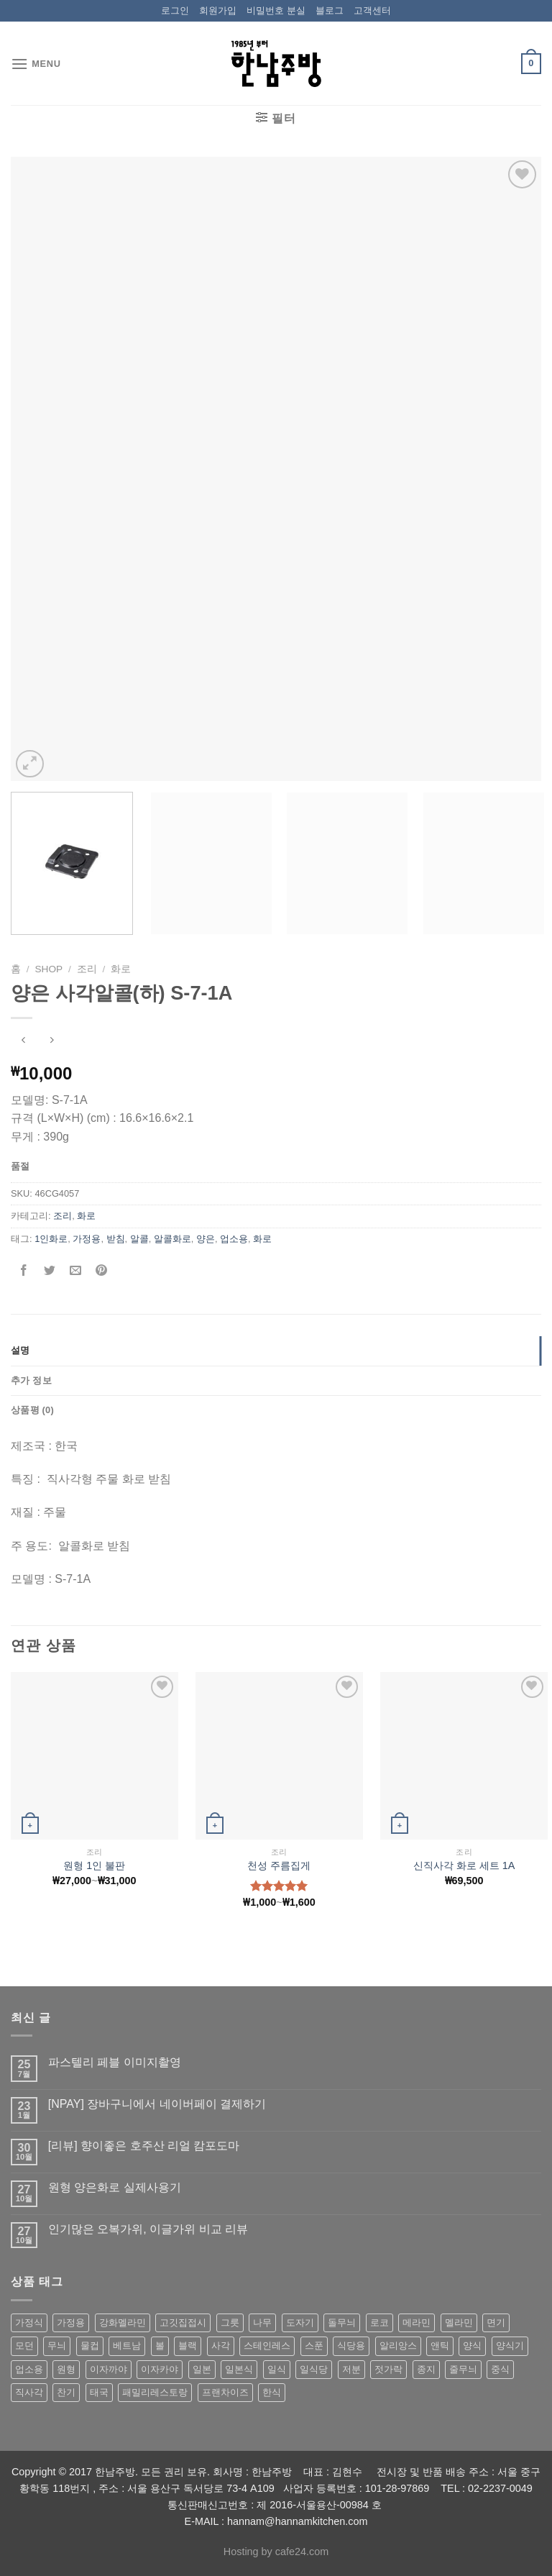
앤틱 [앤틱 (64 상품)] (440, 2345)
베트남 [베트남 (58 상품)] (127, 2345)
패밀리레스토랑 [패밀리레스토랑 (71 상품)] (155, 2392)
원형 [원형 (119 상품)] (66, 2369)
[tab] (276, 1350)
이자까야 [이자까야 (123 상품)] (108, 2369)
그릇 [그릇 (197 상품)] (230, 2322)
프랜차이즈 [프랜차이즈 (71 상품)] (225, 2392)
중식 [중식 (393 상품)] (500, 2369)
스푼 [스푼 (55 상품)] (314, 2345)
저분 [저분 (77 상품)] (351, 2369)
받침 (115, 1238)
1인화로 (51, 1238)
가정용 (87, 1238)
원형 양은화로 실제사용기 (114, 2187)
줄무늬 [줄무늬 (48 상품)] (463, 2369)
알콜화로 (172, 1238)
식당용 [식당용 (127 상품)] (351, 2345)
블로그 (330, 10)
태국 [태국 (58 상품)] (99, 2392)
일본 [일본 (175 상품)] (202, 2369)
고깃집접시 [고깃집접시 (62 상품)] (183, 2322)
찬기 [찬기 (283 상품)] (66, 2392)
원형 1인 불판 (94, 1865)
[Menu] (36, 63)
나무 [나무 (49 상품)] (262, 2322)
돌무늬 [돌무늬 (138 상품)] (342, 2322)
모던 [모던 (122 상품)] (24, 2345)
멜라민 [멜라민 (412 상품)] (459, 2322)
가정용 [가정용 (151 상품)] (71, 2322)
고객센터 (372, 10)
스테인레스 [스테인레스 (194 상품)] (267, 2345)
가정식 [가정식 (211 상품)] (29, 2322)
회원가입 (217, 10)
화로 (121, 969)
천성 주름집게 (278, 1865)
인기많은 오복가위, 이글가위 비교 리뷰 (148, 2229)
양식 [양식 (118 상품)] (472, 2345)
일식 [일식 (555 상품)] (276, 2369)
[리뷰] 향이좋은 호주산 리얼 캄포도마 (144, 2145)
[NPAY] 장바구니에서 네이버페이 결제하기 (157, 2104)
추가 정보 (31, 1380)
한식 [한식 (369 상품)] (271, 2392)
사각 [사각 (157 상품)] (220, 2345)
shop (49, 969)
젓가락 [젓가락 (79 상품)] (388, 2369)
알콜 (139, 1238)
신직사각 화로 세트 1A (464, 1865)
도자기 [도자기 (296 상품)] (300, 2322)
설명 (20, 1350)
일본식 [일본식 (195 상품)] (239, 2369)
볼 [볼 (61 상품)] (160, 2345)
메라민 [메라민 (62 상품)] (416, 2322)
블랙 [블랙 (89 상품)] (187, 2345)
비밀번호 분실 (276, 10)
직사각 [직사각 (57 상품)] (29, 2392)
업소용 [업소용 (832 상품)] (29, 2369)
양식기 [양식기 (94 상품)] (510, 2345)
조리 (87, 969)
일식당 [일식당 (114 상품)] (314, 2369)
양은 (205, 1238)
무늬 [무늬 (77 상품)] (56, 2345)
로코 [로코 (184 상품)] (379, 2322)
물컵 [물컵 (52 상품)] (89, 2345)
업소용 (234, 1238)
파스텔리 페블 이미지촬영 (114, 2062)
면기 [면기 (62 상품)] (496, 2322)
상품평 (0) (32, 1410)
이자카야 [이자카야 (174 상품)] (159, 2369)
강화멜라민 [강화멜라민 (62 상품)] (122, 2322)
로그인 (175, 10)
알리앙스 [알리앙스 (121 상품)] (398, 2345)
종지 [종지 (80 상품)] (426, 2369)
